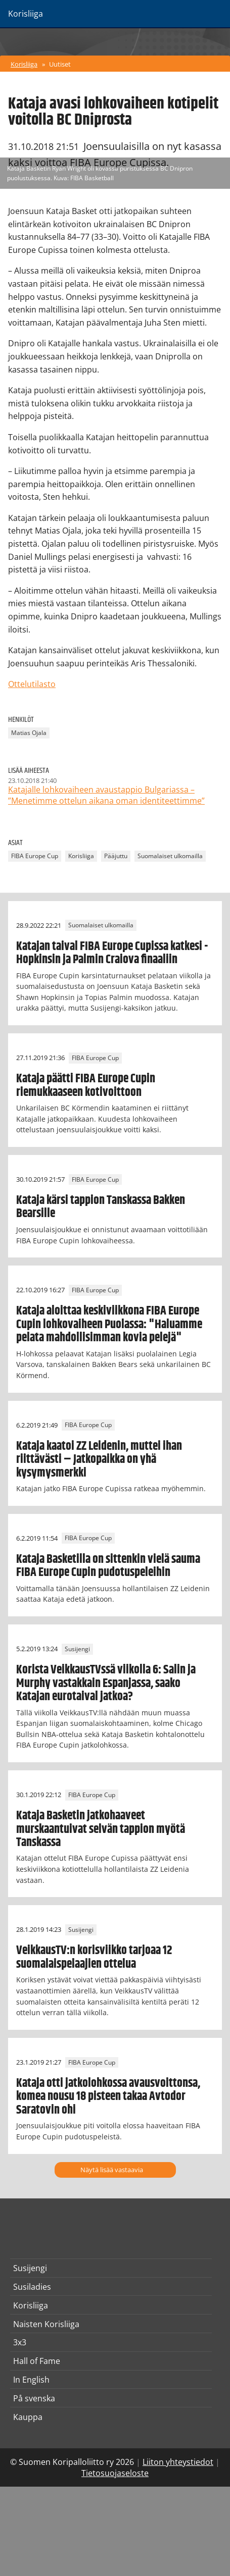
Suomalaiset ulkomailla (170, 856)
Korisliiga (24, 64)
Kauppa (27, 2417)
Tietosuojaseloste (115, 2473)
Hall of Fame (36, 2361)
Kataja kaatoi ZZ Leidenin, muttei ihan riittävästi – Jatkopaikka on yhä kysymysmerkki (99, 1459)
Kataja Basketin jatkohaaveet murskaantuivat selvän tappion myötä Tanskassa (100, 1829)
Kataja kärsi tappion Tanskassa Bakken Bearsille (100, 1207)
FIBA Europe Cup (34, 856)
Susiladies (32, 2286)
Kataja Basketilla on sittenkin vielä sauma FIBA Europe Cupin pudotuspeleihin (108, 1566)
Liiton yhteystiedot (178, 2461)
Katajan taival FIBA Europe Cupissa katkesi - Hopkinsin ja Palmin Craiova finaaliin (112, 953)
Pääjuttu (115, 856)
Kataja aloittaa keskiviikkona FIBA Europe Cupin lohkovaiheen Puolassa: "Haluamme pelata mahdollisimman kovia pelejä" (109, 1324)
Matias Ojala (29, 733)
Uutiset (60, 64)
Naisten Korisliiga (46, 2324)
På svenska (34, 2398)
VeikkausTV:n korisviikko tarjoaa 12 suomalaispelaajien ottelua (94, 1957)
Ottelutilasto (32, 684)
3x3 (19, 2342)
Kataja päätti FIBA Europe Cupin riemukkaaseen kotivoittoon (85, 1085)
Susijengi (77, 1649)
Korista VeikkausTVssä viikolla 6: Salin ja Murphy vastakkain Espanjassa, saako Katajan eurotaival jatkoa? (106, 1683)
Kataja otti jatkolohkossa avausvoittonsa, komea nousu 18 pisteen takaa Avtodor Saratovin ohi (108, 2096)
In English (31, 2379)
